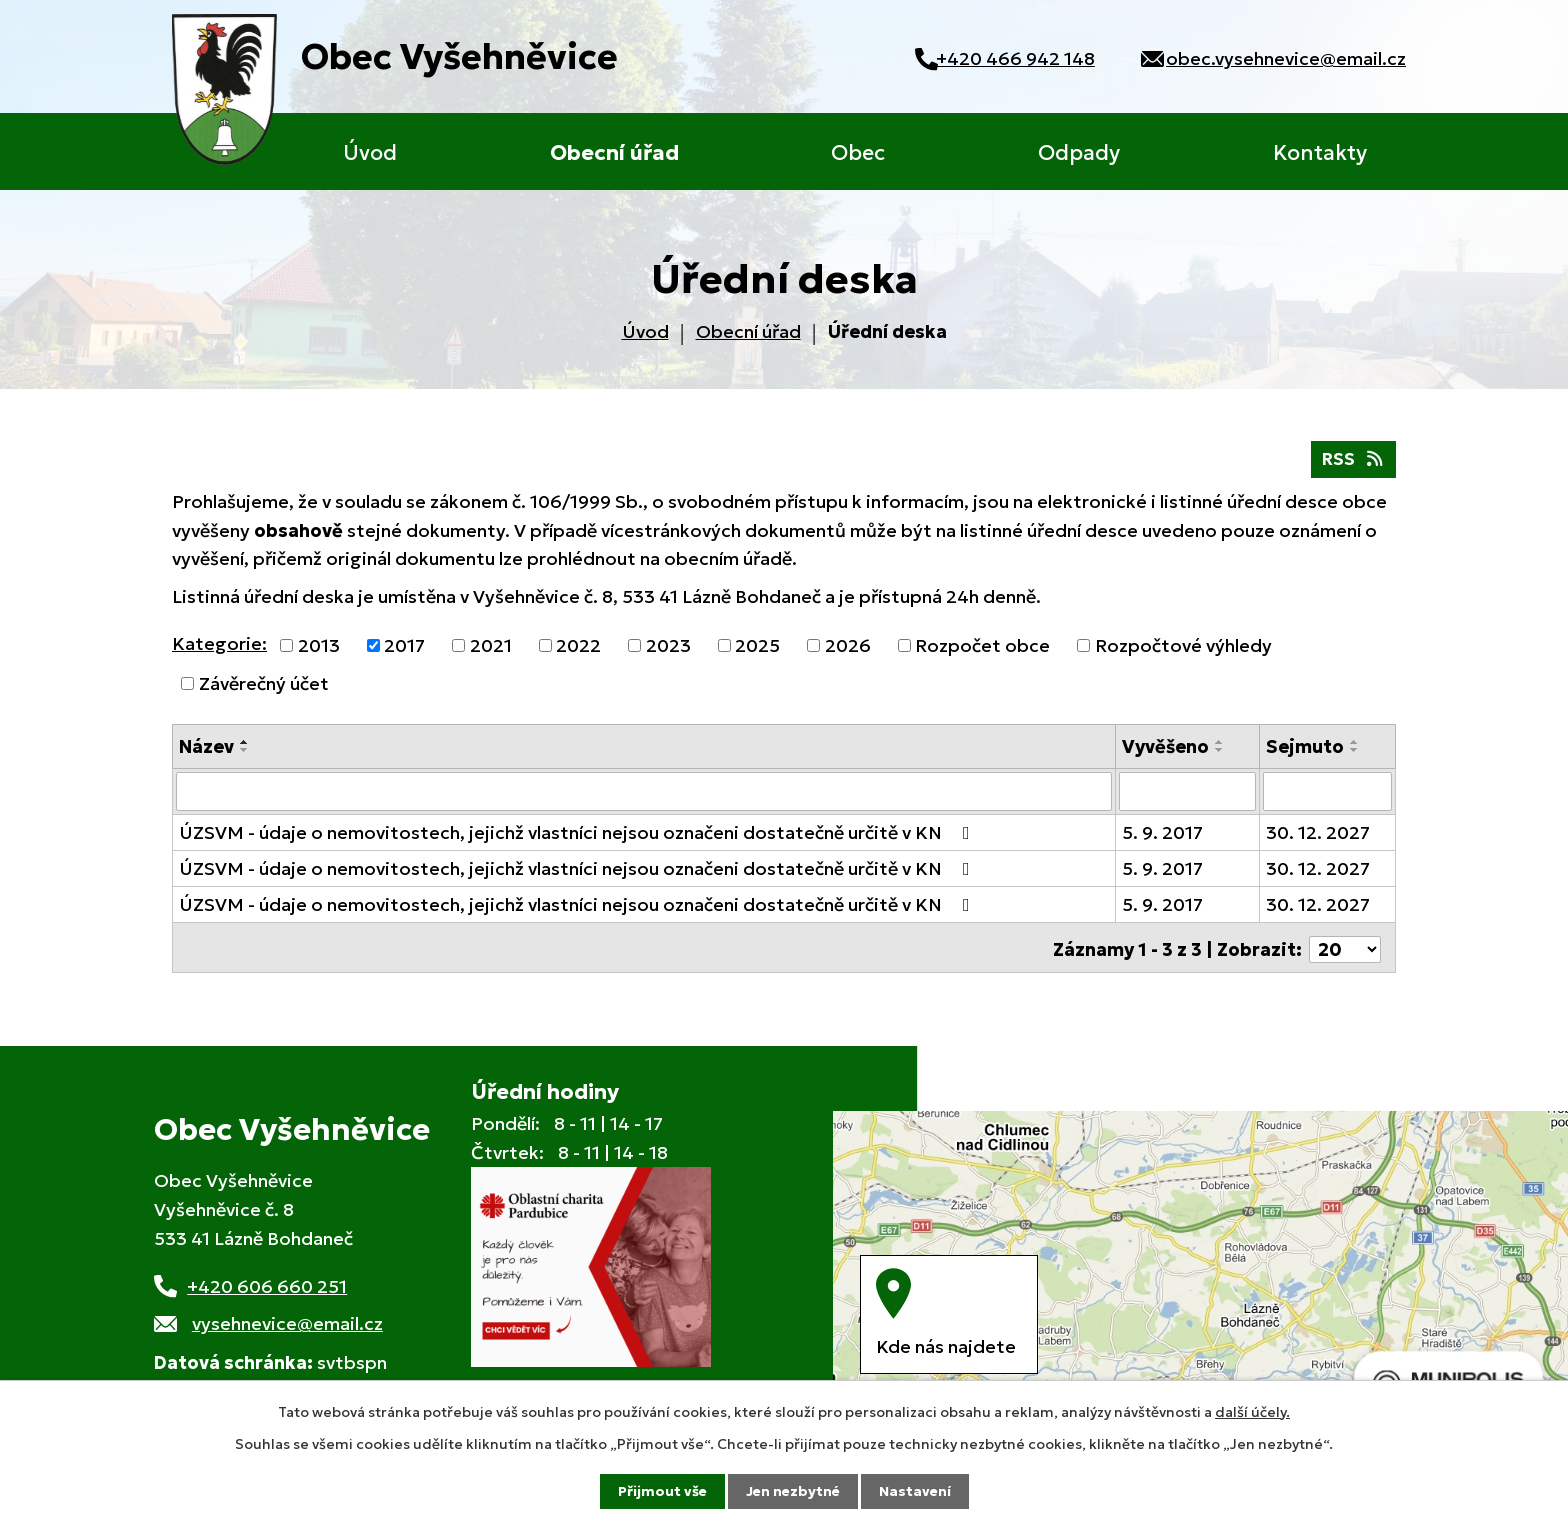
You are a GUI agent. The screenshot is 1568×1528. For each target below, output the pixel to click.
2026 (848, 648)
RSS (1352, 462)
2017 (404, 648)
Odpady (1079, 153)
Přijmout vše (662, 1491)
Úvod (370, 153)
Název (206, 749)
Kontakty (1320, 153)
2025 (757, 648)
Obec (858, 153)
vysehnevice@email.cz (287, 1322)
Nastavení (915, 1491)
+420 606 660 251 (267, 1284)
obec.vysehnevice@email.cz (1286, 58)
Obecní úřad (614, 153)
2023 (668, 648)
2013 (319, 648)
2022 (578, 648)
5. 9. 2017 (1162, 834)
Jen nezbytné (793, 1491)
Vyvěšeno (1165, 749)
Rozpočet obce (982, 648)
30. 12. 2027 (1318, 834)
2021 (491, 648)
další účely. (1252, 1411)
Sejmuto (1305, 749)
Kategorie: (219, 646)
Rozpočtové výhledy (1183, 648)
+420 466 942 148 (1002, 58)
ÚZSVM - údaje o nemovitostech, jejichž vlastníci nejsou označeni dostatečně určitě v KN (578, 834)
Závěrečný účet (264, 686)
